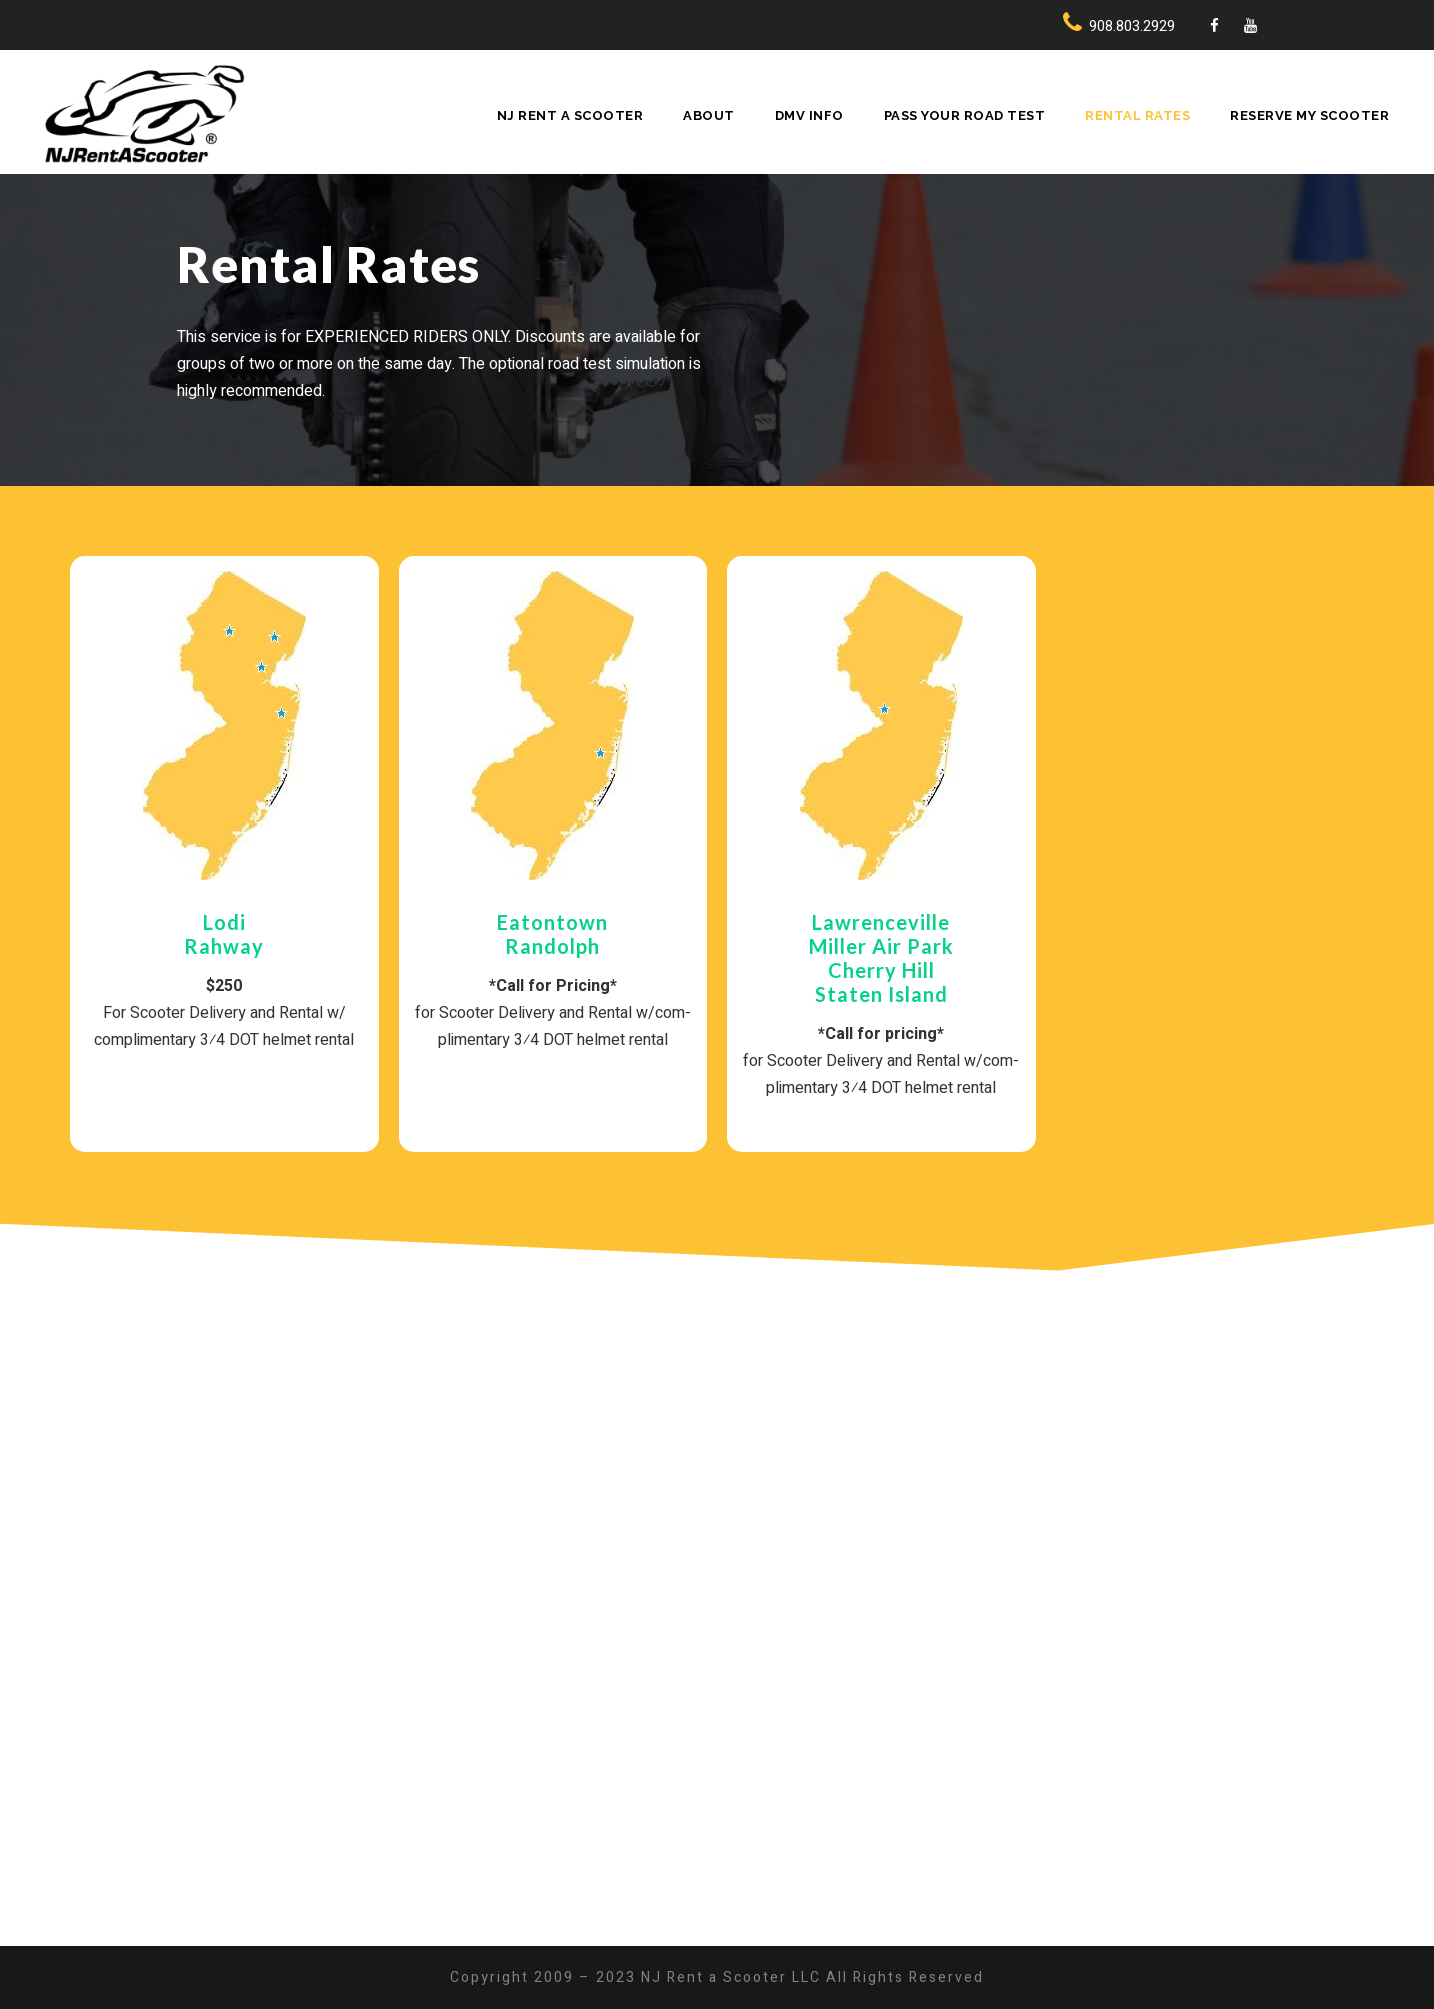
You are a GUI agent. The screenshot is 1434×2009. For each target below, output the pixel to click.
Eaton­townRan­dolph (552, 934)
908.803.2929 (1132, 26)
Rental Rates (1137, 115)
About (709, 115)
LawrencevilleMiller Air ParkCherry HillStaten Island (881, 958)
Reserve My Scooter (1309, 115)
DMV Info (809, 115)
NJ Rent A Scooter (570, 115)
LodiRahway (224, 934)
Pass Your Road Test (965, 115)
